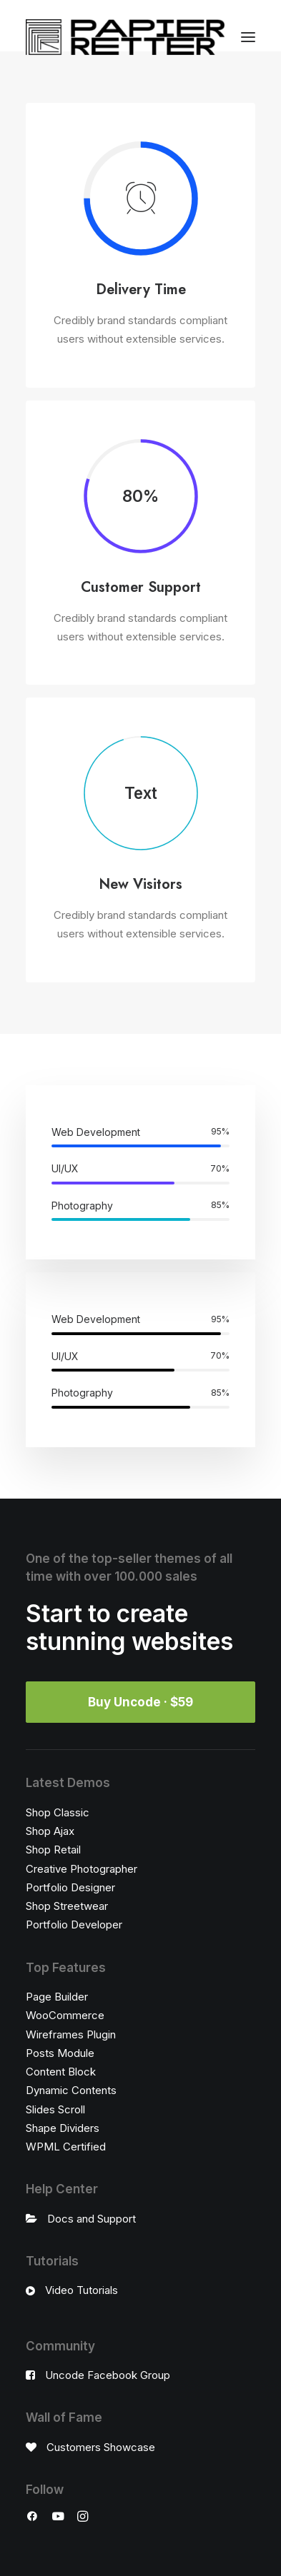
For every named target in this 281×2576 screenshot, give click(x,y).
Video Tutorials (81, 2290)
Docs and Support (91, 2218)
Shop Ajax (50, 1831)
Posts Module (60, 2053)
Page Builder (57, 1996)
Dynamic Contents (71, 2090)
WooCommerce (65, 2015)
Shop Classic (57, 1812)
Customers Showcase (100, 2447)
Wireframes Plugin (71, 2034)
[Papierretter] (125, 37)
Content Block (61, 2071)
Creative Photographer (81, 1869)
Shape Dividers (62, 2128)
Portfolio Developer (74, 1924)
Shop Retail (53, 1849)
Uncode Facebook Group (107, 2375)
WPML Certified (66, 2146)
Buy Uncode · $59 (140, 1702)
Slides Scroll (55, 2109)
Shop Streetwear (67, 1906)
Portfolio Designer (70, 1887)
